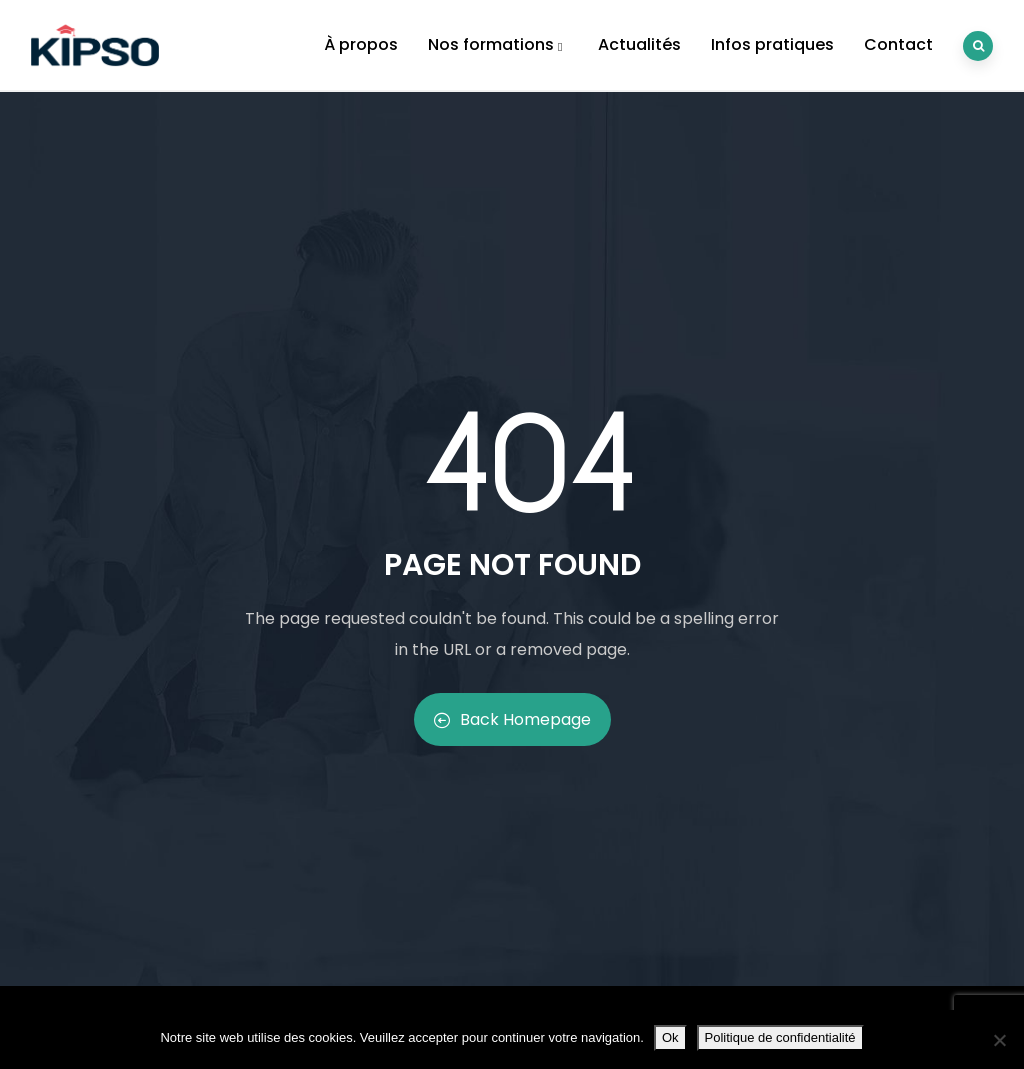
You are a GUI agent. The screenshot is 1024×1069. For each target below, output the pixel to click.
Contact (898, 44)
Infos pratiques (772, 44)
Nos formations (498, 44)
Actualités (639, 44)
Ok (670, 1037)
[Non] (999, 1040)
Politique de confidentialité (780, 1037)
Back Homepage (512, 719)
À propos (361, 44)
